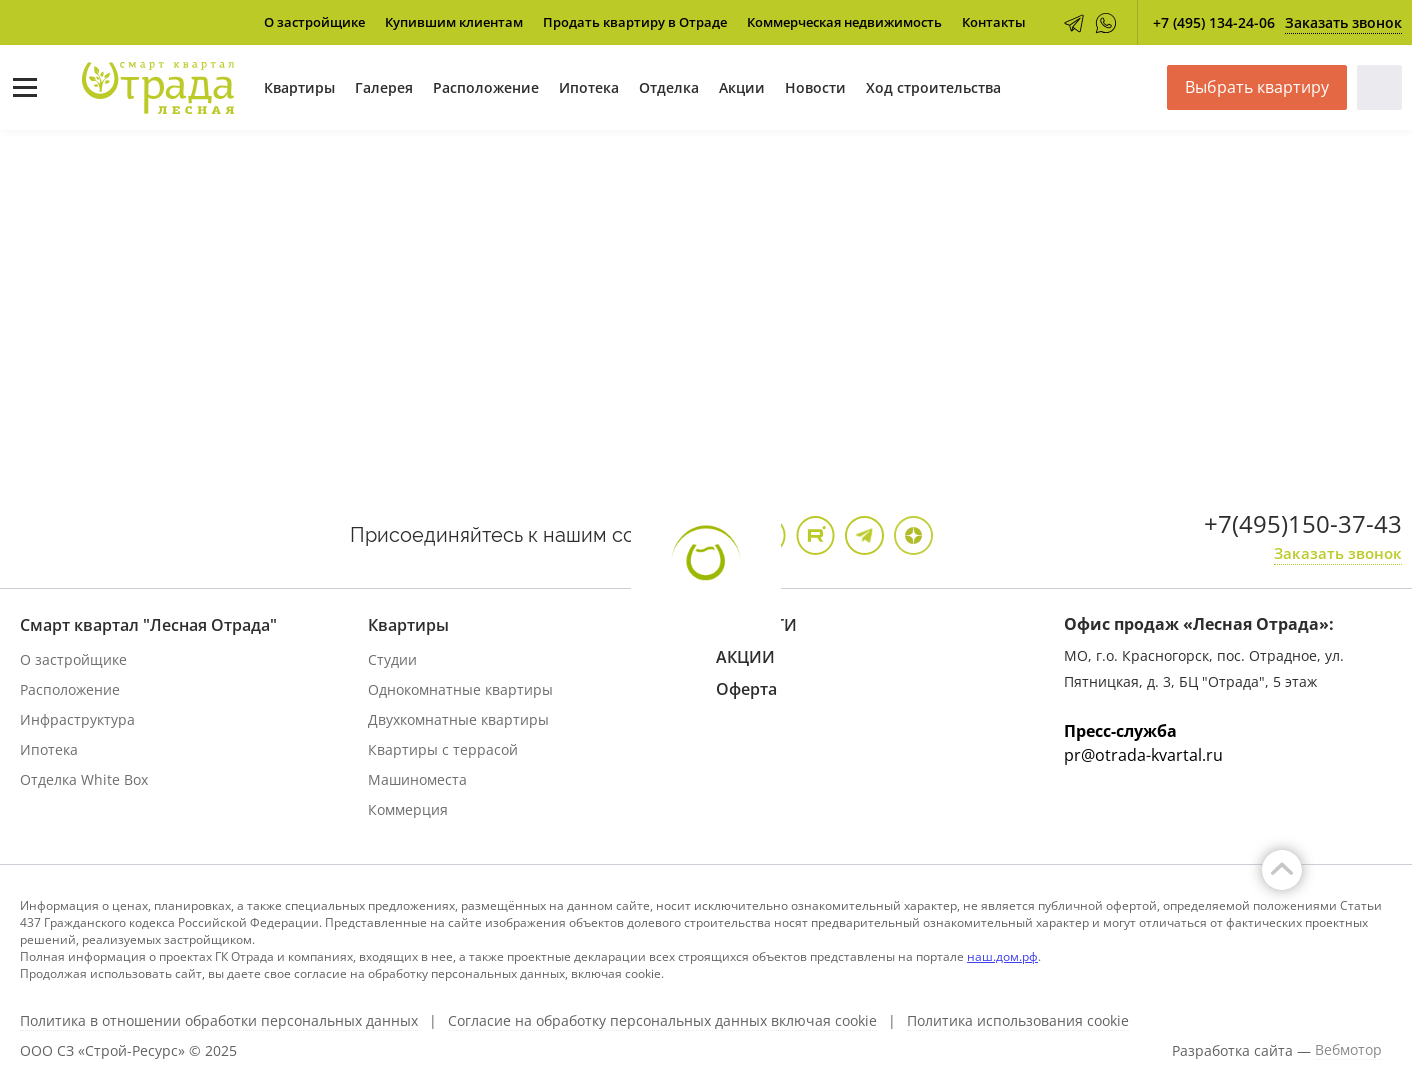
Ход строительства (933, 87)
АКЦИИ (745, 657)
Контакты (994, 22)
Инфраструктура (77, 719)
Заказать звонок (1343, 22)
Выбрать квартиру (1257, 87)
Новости (815, 87)
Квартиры (299, 87)
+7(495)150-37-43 (1303, 523)
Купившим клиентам (454, 22)
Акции (742, 87)
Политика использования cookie (1018, 1021)
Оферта (746, 689)
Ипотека (589, 87)
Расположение (486, 87)
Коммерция (408, 809)
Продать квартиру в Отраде (635, 22)
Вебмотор (1348, 1050)
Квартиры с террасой (443, 749)
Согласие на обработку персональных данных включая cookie (662, 1021)
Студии (392, 659)
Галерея (384, 87)
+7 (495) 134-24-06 (1214, 22)
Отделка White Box (84, 779)
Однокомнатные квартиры (460, 689)
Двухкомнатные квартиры (458, 719)
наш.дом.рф (1002, 956)
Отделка (669, 87)
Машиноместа (417, 779)
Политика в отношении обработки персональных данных (219, 1021)
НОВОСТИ (756, 625)
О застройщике (314, 22)
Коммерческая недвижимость (844, 22)
